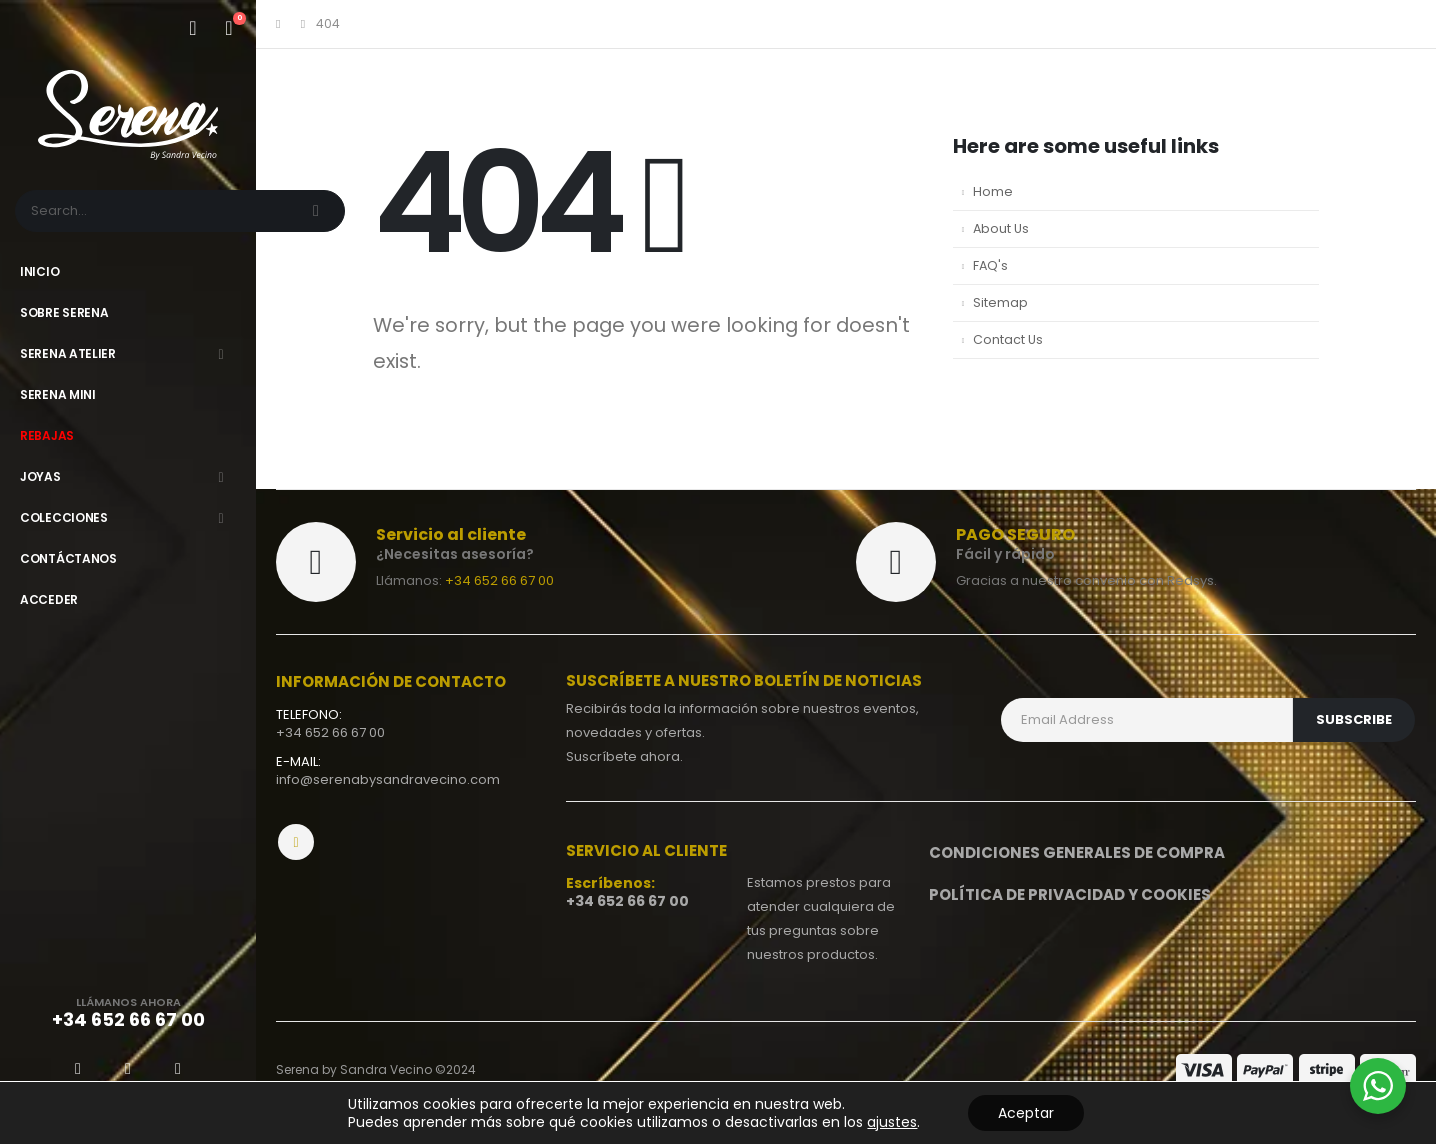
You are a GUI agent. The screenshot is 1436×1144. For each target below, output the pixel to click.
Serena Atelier (68, 353)
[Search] (318, 211)
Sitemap (1000, 302)
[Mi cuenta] (193, 28)
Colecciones (64, 517)
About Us (1001, 228)
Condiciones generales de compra (1077, 852)
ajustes (892, 1122)
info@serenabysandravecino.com (388, 779)
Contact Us (1008, 339)
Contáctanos (68, 558)
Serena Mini (58, 394)
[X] (128, 1068)
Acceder (49, 599)
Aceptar (1026, 1113)
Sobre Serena (64, 312)
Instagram (296, 842)
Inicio (39, 271)
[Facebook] (78, 1068)
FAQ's (990, 265)
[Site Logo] (128, 115)
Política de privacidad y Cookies (1070, 894)
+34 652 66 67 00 (499, 580)
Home (993, 191)
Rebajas (47, 435)
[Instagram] (178, 1068)
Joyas (40, 476)
